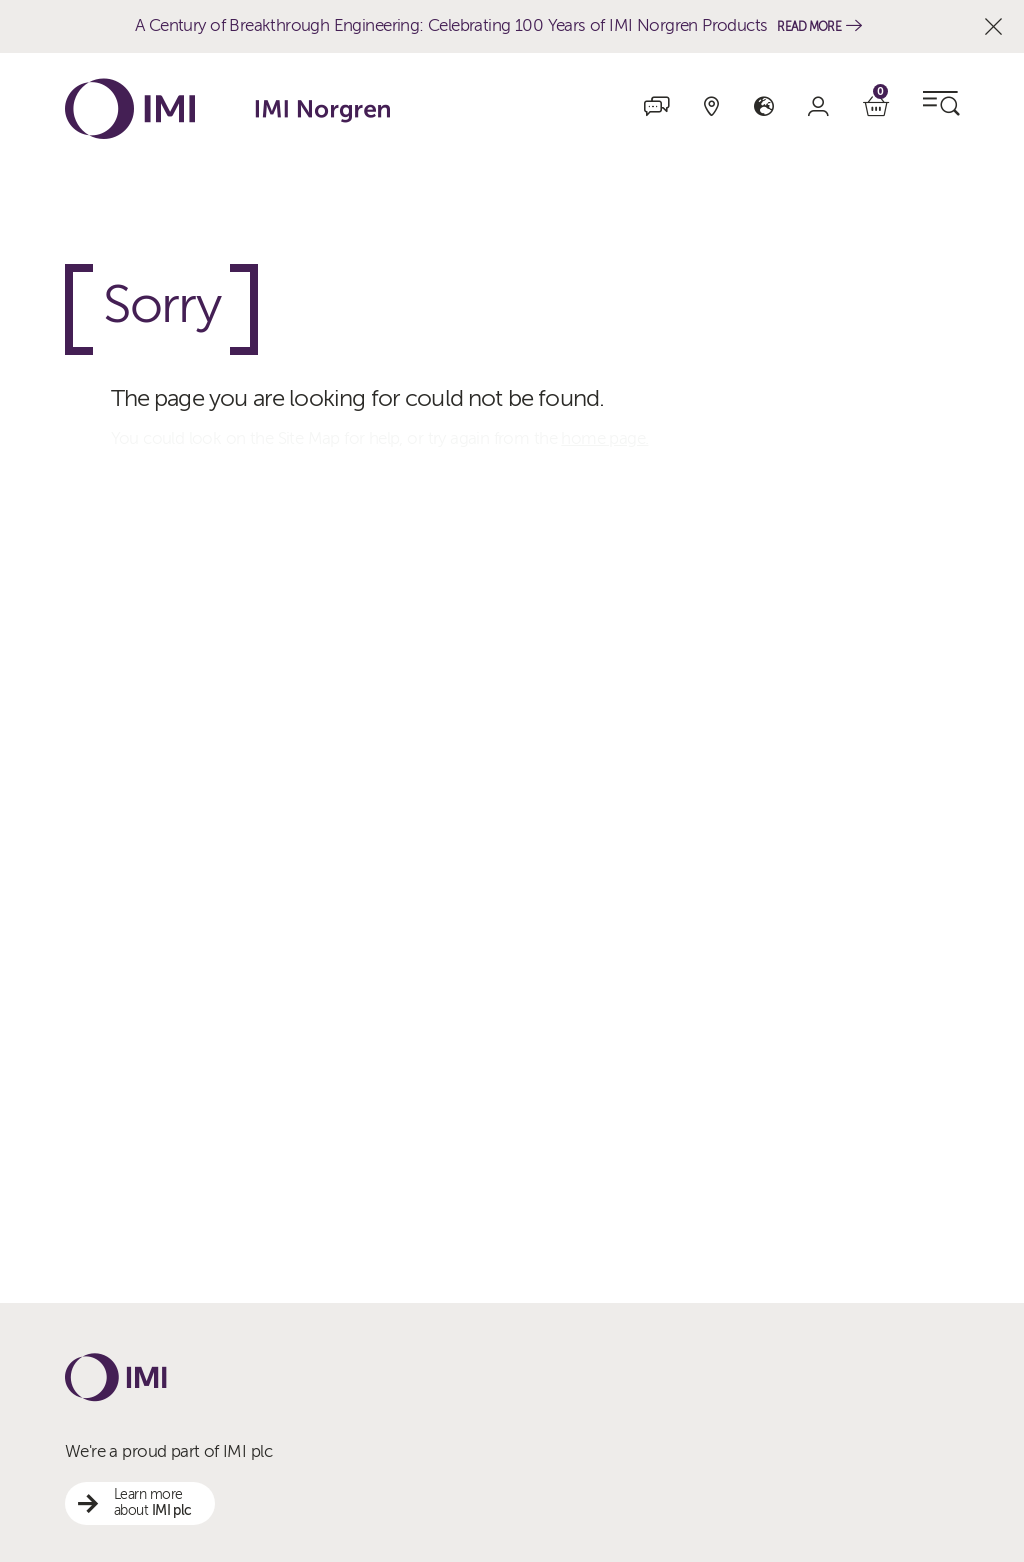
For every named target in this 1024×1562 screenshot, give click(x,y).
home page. (604, 438)
